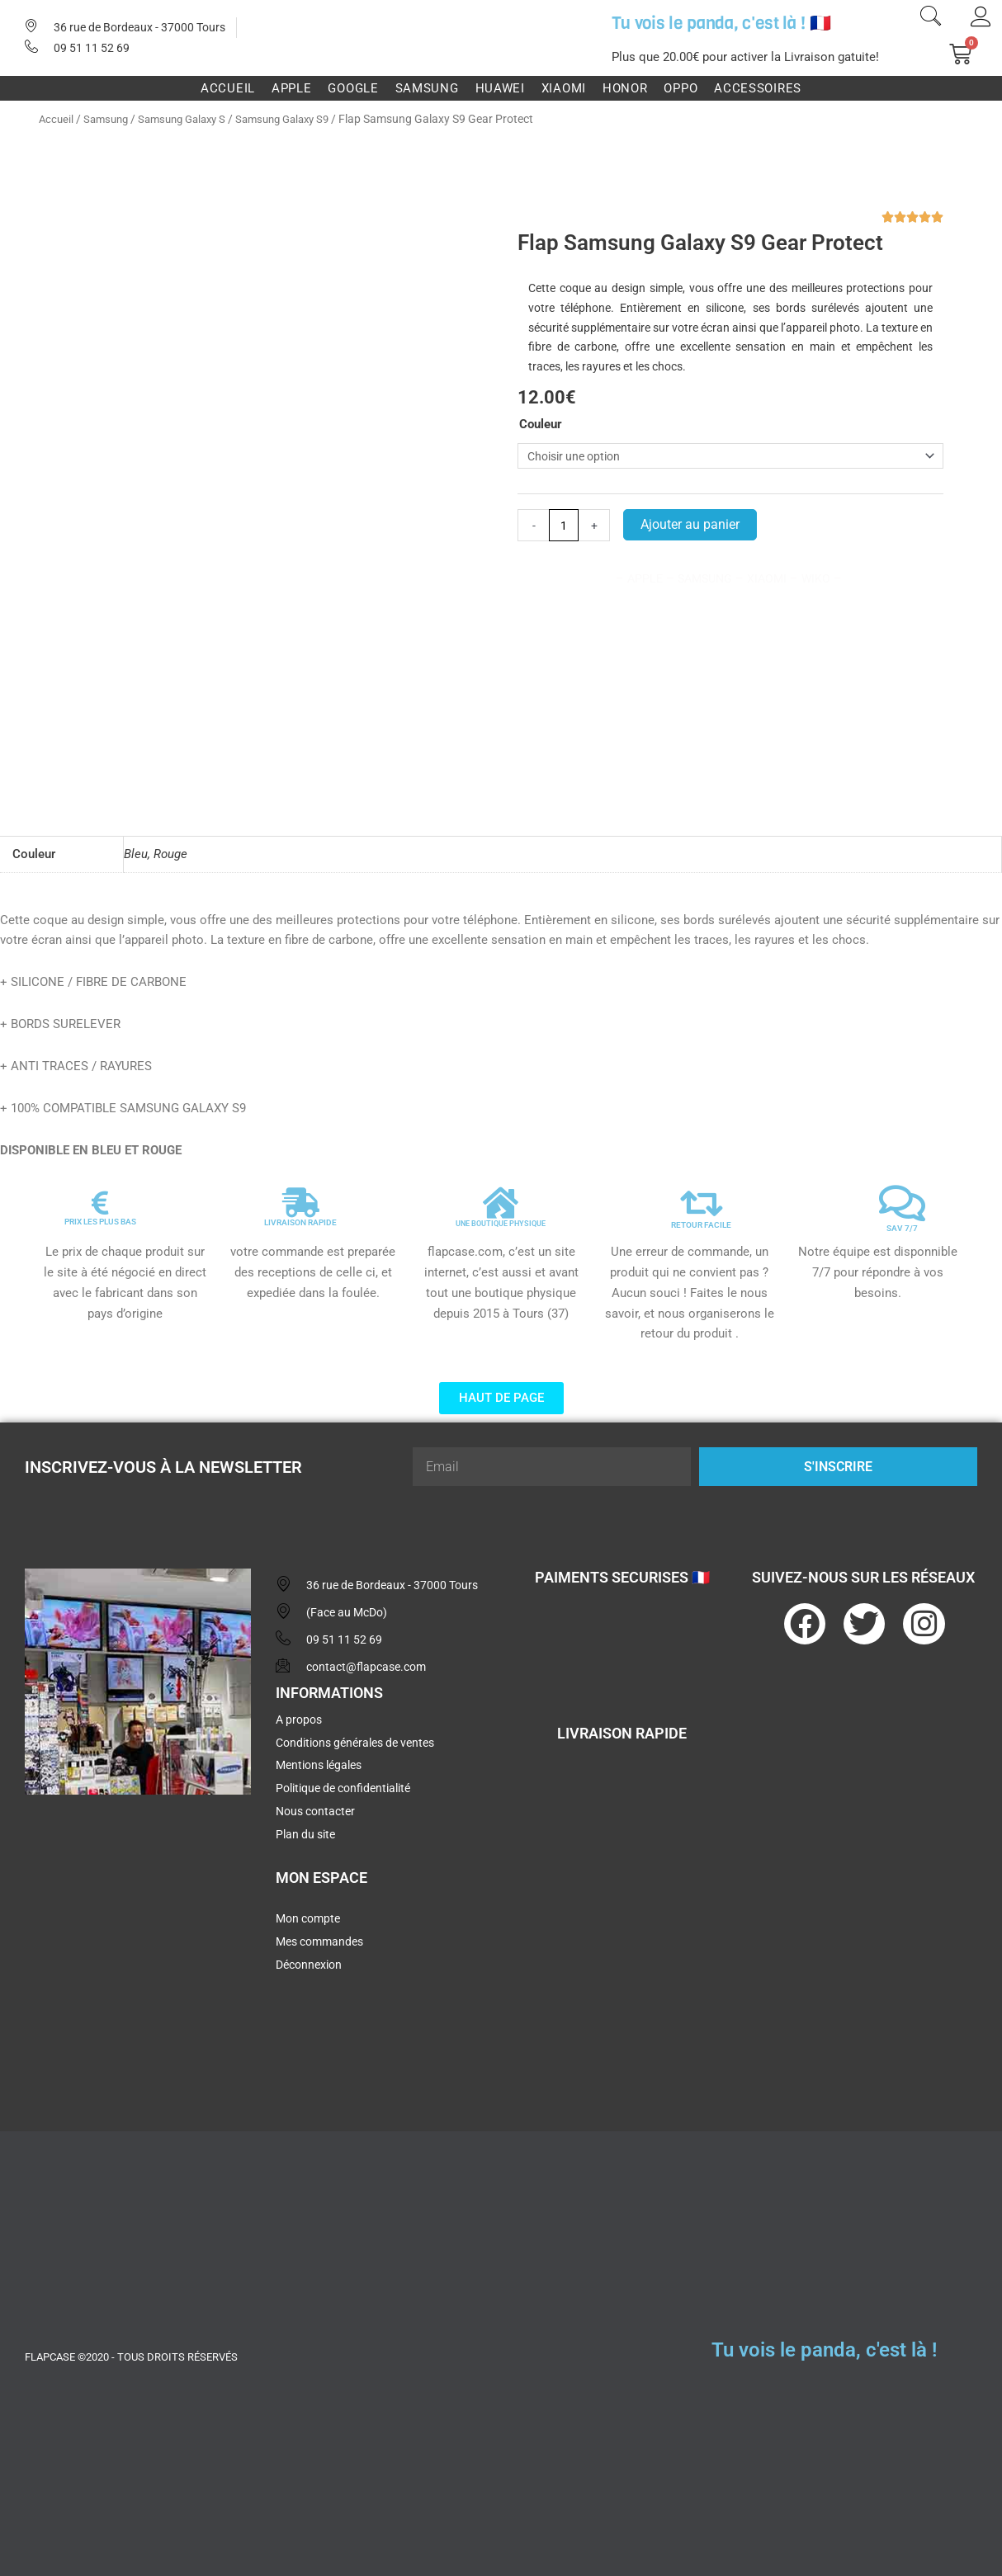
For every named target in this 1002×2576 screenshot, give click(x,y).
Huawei (500, 88)
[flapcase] (138, 1929)
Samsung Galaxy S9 (300, 118)
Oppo (680, 88)
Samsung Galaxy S (191, 118)
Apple (292, 88)
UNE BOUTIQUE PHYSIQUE (501, 1217)
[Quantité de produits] (565, 528)
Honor (625, 88)
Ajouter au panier (692, 527)
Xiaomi (563, 88)
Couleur (540, 424)
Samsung (427, 88)
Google (353, 88)
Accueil (228, 88)
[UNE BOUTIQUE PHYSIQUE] (501, 1197)
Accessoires (757, 88)
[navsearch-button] (930, 18)
